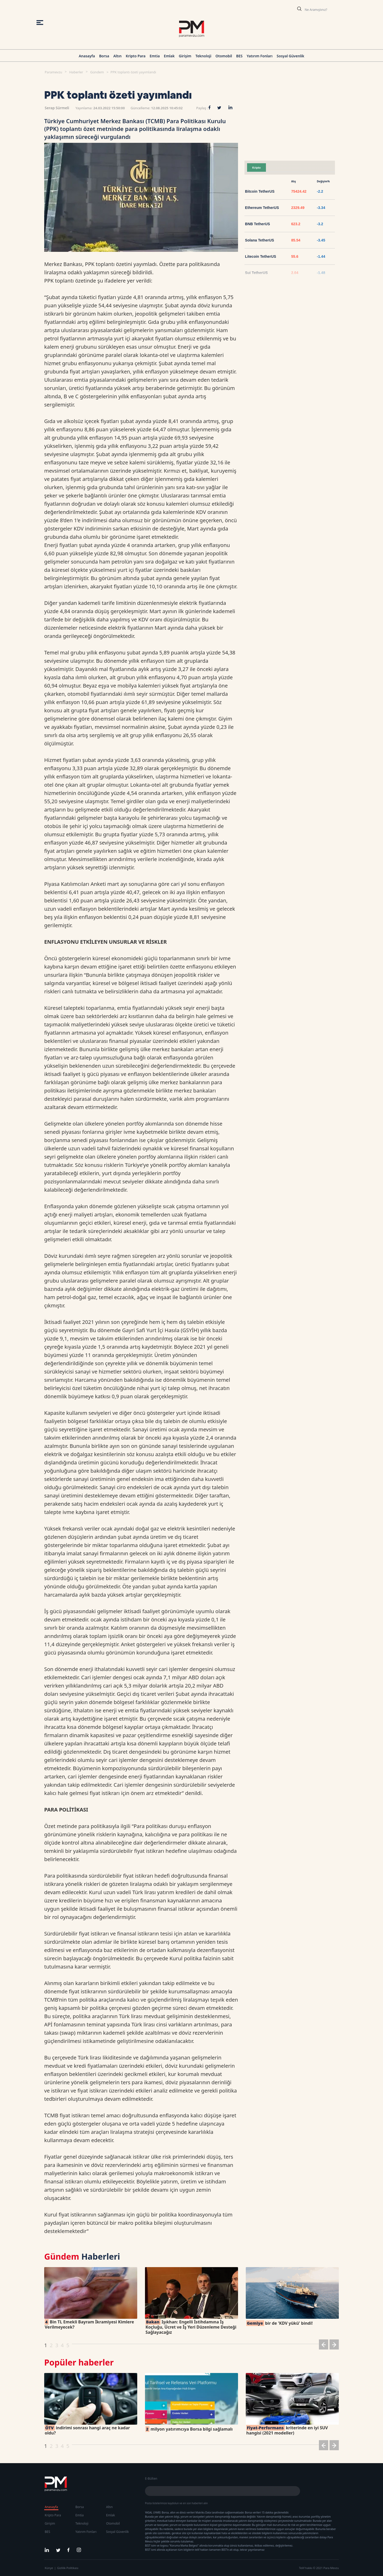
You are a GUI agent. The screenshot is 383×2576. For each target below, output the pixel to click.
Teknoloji (203, 55)
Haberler (76, 72)
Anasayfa (87, 55)
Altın (117, 55)
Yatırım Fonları (260, 55)
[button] (323, 2345)
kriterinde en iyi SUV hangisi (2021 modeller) (287, 2430)
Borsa (104, 55)
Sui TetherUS (256, 273)
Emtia (155, 55)
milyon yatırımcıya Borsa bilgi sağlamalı (189, 2429)
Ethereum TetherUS (262, 208)
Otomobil (224, 55)
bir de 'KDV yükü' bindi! (279, 2323)
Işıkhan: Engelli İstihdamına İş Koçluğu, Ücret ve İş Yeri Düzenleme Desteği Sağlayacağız (190, 2327)
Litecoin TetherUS (260, 256)
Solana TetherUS (259, 240)
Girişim (185, 55)
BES (239, 55)
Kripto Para (135, 55)
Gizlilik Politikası (67, 2568)
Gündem (97, 72)
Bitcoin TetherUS (259, 191)
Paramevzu (53, 72)
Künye (49, 2568)
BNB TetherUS (257, 224)
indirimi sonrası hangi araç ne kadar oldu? (87, 2430)
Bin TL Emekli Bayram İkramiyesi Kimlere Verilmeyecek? (89, 2324)
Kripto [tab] (256, 167)
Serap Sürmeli (57, 107)
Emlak (169, 55)
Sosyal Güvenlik (290, 55)
